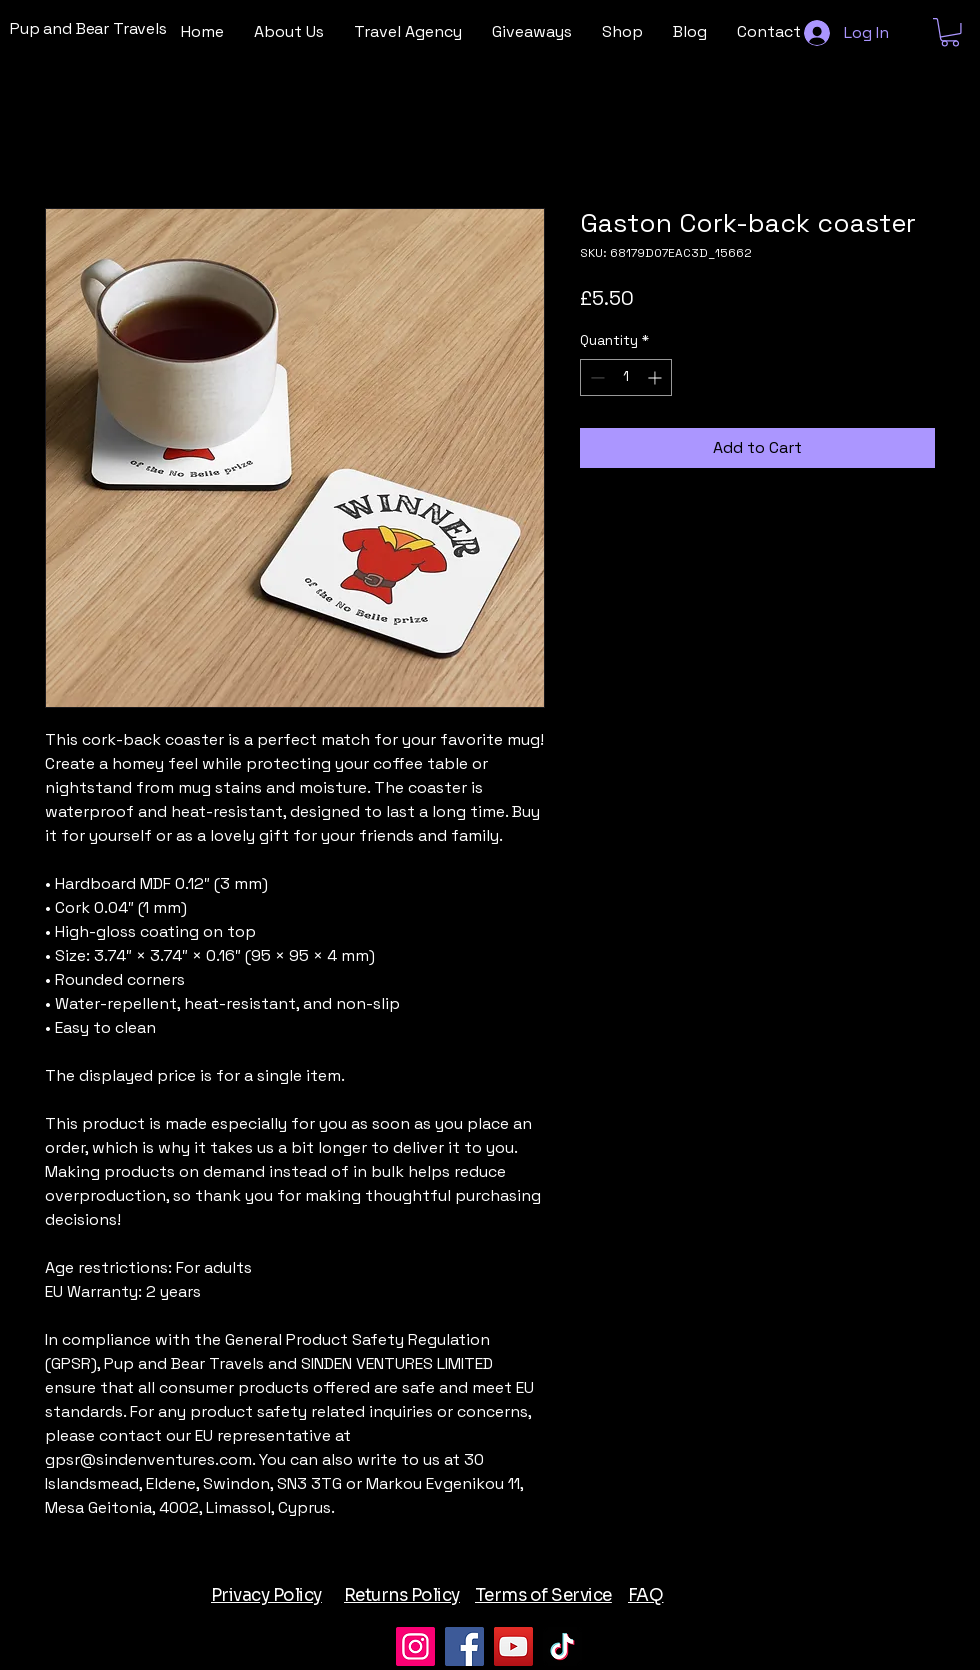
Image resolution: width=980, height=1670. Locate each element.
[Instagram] (415, 1646)
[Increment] (656, 377)
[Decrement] (595, 377)
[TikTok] (562, 1646)
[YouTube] (513, 1646)
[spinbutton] (626, 377)
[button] (950, 32)
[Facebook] (464, 1646)
